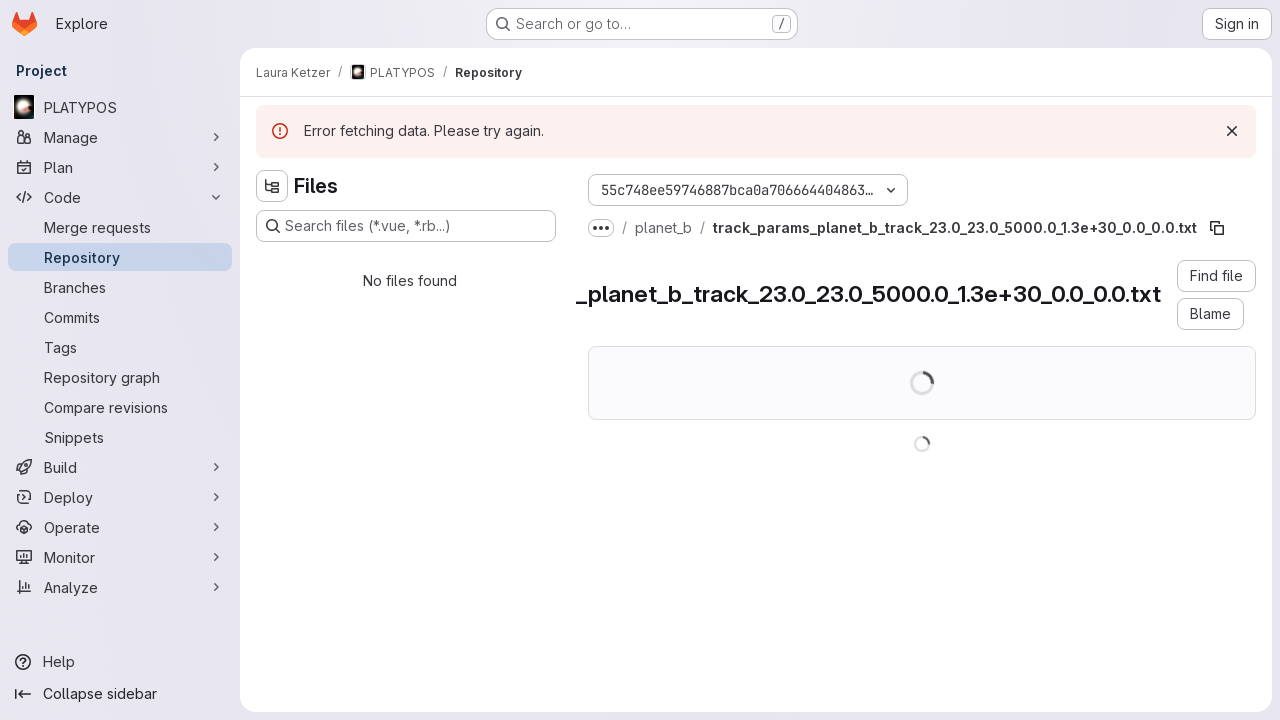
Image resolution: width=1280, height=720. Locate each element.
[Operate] (120, 527)
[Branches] (120, 287)
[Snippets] (120, 437)
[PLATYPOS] (120, 107)
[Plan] (120, 167)
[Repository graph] (120, 377)
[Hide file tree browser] (272, 186)
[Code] (120, 197)
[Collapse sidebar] (120, 694)
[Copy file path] (1217, 228)
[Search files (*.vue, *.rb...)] (406, 226)
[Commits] (120, 317)
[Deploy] (120, 497)
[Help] (120, 662)
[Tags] (120, 347)
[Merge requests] (120, 227)
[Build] (120, 467)
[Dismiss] (1232, 131)
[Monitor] (120, 557)
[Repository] (120, 257)
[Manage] (120, 137)
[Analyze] (120, 587)
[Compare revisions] (120, 407)
